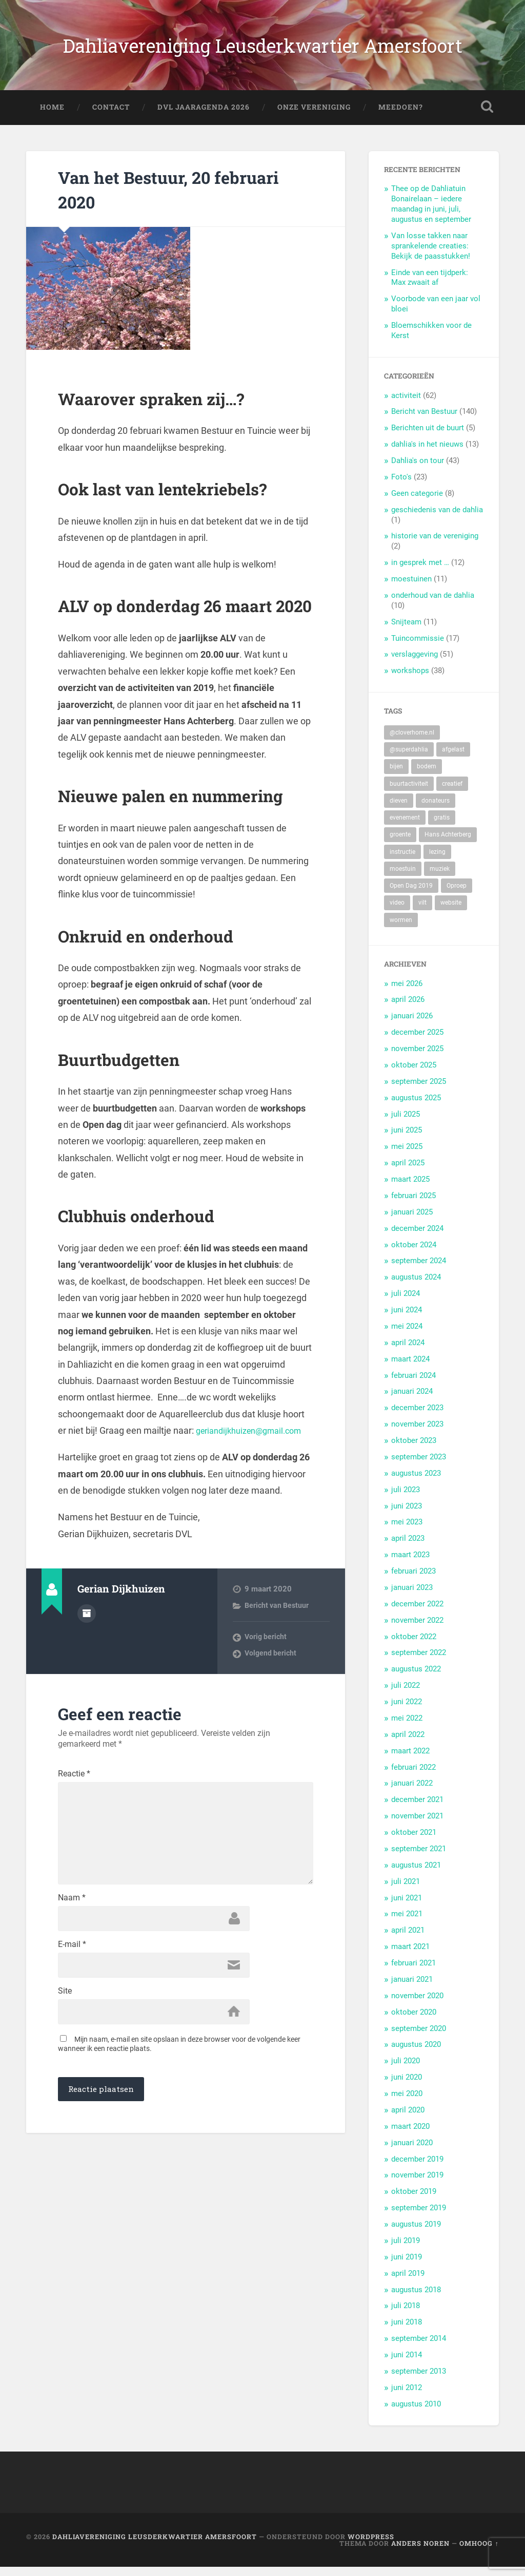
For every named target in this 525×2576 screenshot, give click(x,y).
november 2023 (417, 1433)
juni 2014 (406, 2364)
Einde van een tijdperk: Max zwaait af (429, 286)
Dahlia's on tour (417, 469)
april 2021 (408, 1939)
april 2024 (408, 1351)
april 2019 (408, 2282)
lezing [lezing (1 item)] (437, 860)
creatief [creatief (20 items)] (452, 792)
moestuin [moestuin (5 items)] (403, 877)
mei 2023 (406, 1531)
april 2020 (408, 2118)
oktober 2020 (413, 2020)
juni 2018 (406, 2331)
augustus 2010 (416, 2412)
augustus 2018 (416, 2298)
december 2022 (417, 1612)
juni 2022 (406, 1710)
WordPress (371, 2545)
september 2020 (418, 2037)
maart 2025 (410, 1188)
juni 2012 (406, 2396)
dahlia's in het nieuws (427, 453)
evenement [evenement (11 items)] (405, 826)
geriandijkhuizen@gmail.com (117, 1456)
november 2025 (417, 1057)
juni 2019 (406, 2265)
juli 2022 (405, 1694)
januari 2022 (412, 1792)
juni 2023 (406, 1514)
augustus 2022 (416, 1678)
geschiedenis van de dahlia (437, 518)
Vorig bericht (267, 1662)
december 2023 (417, 1416)
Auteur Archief (86, 1638)
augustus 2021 (416, 1873)
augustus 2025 (416, 1106)
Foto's (401, 485)
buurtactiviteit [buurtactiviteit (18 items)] (409, 792)
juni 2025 (406, 1139)
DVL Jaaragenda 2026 (203, 115)
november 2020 (417, 2004)
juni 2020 (406, 2086)
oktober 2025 (413, 1073)
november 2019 (417, 2184)
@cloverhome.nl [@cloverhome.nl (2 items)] (412, 741)
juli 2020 (405, 2070)
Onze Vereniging (314, 115)
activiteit (406, 404)
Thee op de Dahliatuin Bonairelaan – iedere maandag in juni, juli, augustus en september (431, 213)
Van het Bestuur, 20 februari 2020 (153, 197)
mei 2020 (406, 2102)
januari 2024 (412, 1400)
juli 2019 (405, 2249)
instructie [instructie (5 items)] (402, 860)
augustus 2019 (416, 2233)
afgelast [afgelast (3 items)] (453, 758)
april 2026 (408, 1008)
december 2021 (417, 1808)
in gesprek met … (420, 571)
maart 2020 (410, 2135)
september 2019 (418, 2217)
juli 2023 (405, 1498)
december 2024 (417, 1237)
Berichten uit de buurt (427, 437)
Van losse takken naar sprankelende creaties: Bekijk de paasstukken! (430, 254)
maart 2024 (410, 1367)
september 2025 (418, 1090)
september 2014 (418, 2347)
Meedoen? (400, 115)
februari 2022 (413, 1776)
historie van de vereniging (434, 545)
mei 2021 (406, 1923)
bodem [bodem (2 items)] (426, 775)
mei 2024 (406, 1334)
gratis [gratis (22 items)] (442, 826)
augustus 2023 (416, 1481)
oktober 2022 (413, 1645)
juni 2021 (406, 1906)
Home (52, 115)
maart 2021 (410, 1955)
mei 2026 (406, 992)
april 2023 (408, 1547)
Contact (111, 115)
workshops (410, 679)
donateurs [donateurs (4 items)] (435, 809)
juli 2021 (405, 1890)
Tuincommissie (417, 647)
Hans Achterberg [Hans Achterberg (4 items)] (448, 843)
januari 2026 (412, 1025)
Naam (72, 1949)
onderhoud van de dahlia (432, 604)
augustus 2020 (416, 2053)
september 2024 (418, 1269)
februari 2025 (413, 1204)
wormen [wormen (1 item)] (401, 928)
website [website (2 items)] (450, 911)
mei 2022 (406, 1726)
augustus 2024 (416, 1286)
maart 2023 (410, 1563)
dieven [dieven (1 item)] (399, 809)
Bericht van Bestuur (278, 1631)
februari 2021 (413, 1972)
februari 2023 (413, 1580)
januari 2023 (412, 1596)
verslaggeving (414, 663)
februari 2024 (413, 1384)
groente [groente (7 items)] (400, 843)
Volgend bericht (271, 1679)
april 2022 (408, 1743)
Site (65, 2048)
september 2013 (418, 2379)
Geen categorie (417, 502)
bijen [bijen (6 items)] (396, 775)
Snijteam (406, 630)
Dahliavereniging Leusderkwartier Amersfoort (263, 49)
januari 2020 (412, 2151)
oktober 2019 (413, 2200)
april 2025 (408, 1172)
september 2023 (418, 1465)
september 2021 (418, 1857)
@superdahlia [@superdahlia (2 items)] (409, 758)
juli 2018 (405, 2314)
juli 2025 (405, 1122)
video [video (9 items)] (397, 911)
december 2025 (417, 1041)
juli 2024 (405, 1302)
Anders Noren (420, 2552)
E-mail (72, 1999)
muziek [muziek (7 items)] (440, 877)
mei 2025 (406, 1155)
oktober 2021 (413, 1841)
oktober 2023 (413, 1449)
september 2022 (418, 1661)
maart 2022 (410, 1759)
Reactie (74, 1799)
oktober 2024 (413, 1253)
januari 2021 (412, 1988)
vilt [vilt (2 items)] (422, 911)
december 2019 (417, 2167)
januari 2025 (412, 1220)
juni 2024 (406, 1319)
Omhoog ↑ (478, 2552)
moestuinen (411, 588)
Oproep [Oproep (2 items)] (457, 894)
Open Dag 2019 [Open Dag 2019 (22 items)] (411, 894)
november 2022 (417, 1628)
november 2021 (417, 1825)
